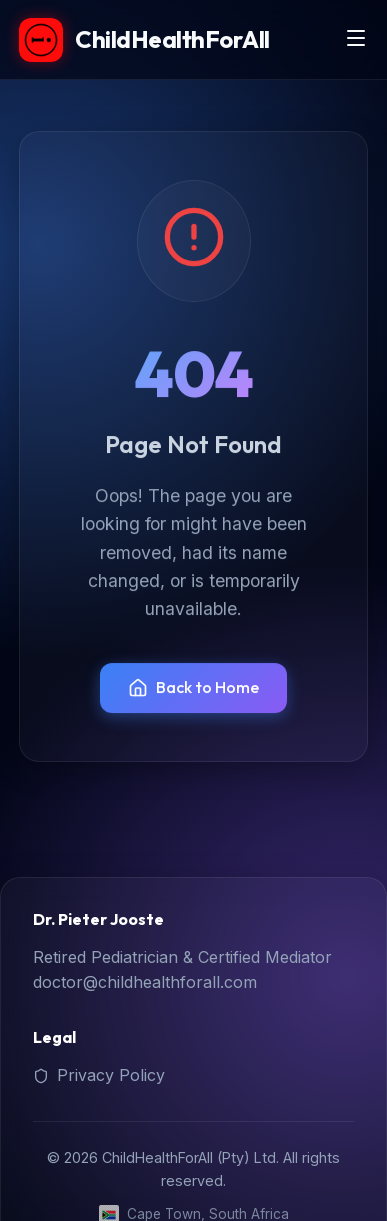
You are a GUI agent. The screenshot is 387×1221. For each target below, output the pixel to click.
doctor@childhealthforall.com (145, 982)
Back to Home (193, 687)
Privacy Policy (99, 1075)
